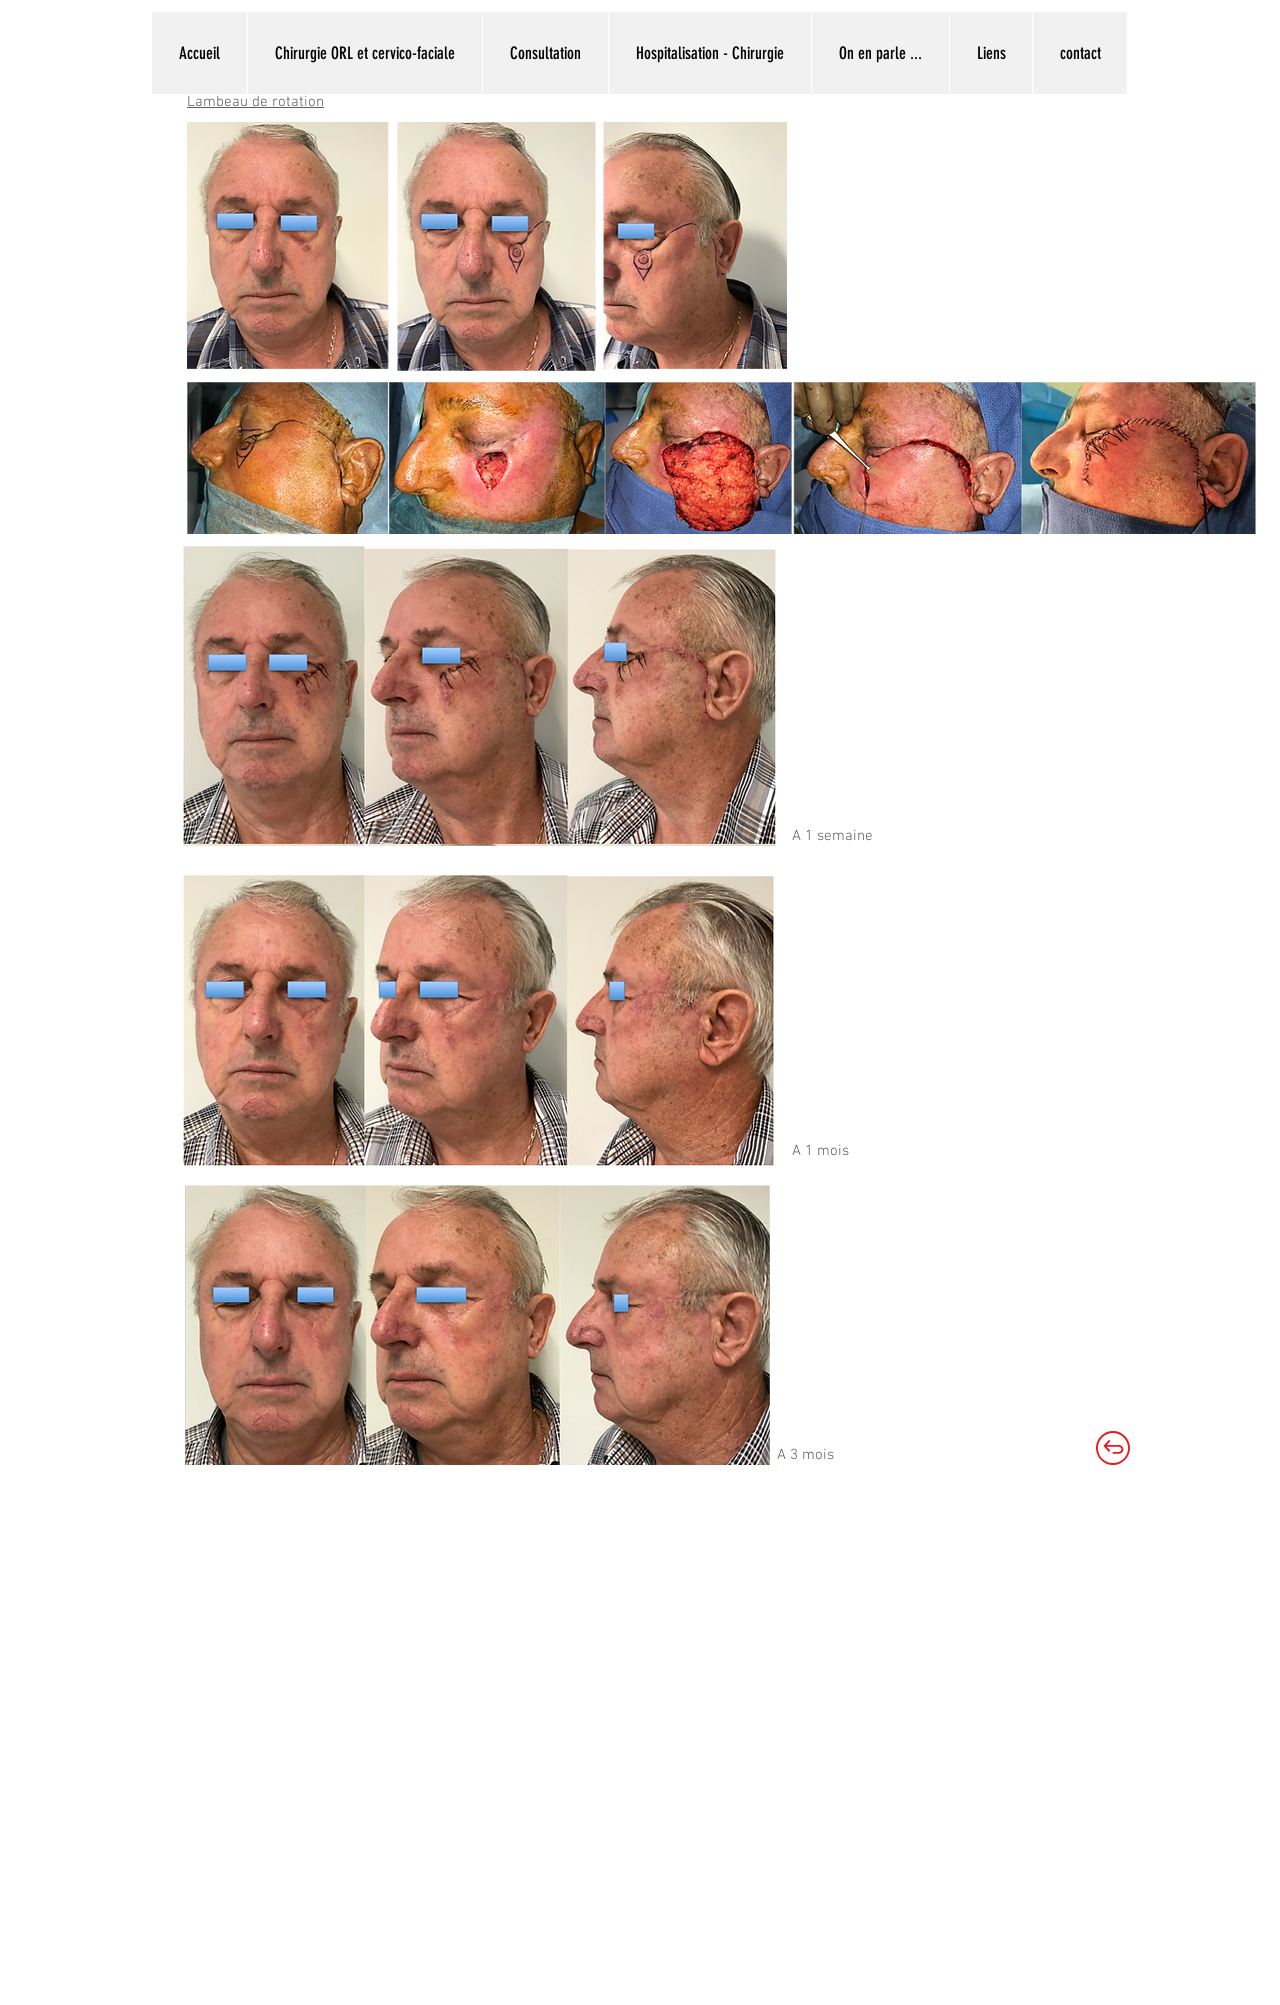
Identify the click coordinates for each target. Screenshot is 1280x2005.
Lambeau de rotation (255, 102)
